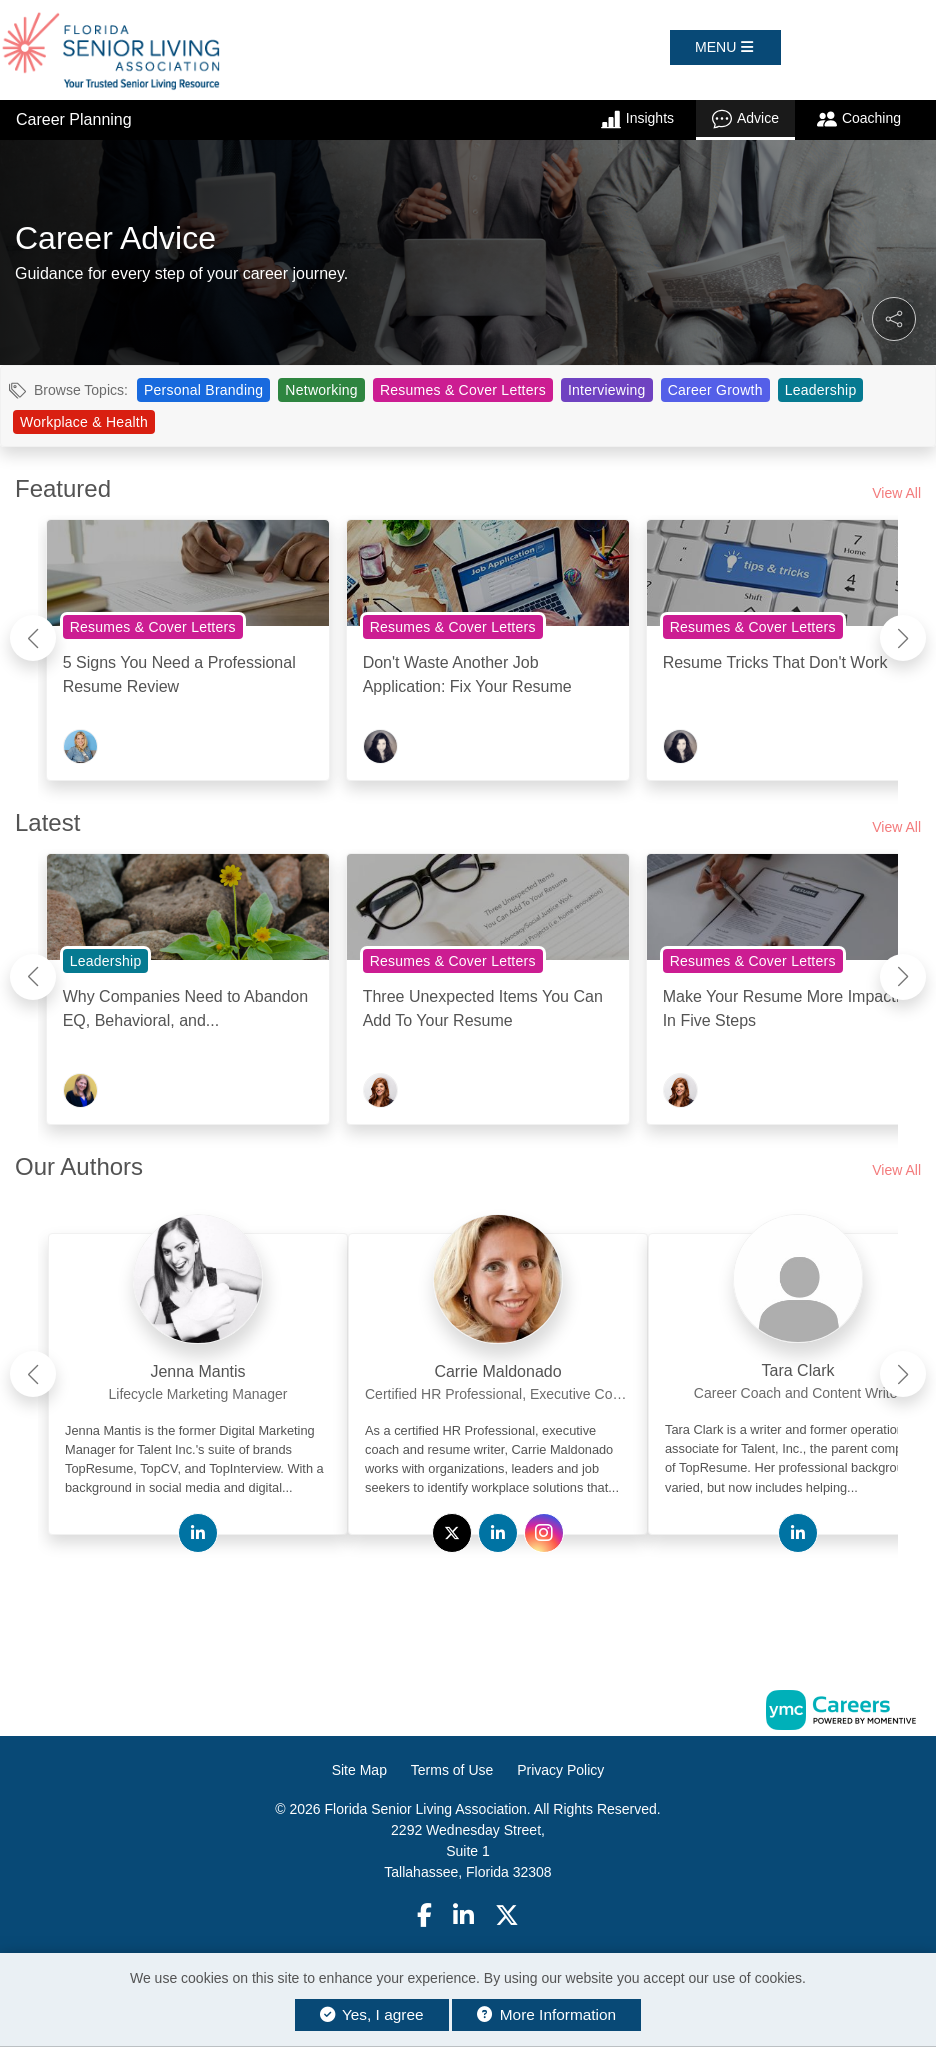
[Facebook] (424, 1915)
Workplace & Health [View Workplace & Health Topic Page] (84, 422)
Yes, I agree (372, 2014)
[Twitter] (508, 1915)
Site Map (359, 1770)
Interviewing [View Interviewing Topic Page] (607, 390)
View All (896, 493)
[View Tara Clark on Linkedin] (798, 1534)
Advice (745, 119)
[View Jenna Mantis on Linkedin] (198, 1534)
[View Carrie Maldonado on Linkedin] (498, 1534)
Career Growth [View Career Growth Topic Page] (715, 390)
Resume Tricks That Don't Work (775, 662)
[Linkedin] (463, 1915)
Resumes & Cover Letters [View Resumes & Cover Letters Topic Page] (463, 390)
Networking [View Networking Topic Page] (321, 390)
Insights (637, 119)
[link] (198, 1366)
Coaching (859, 119)
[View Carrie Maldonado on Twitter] (452, 1534)
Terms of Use (452, 1770)
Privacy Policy (560, 1770)
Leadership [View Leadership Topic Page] (821, 390)
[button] (725, 47)
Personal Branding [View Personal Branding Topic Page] (203, 390)
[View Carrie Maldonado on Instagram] (544, 1534)
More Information (546, 2014)
